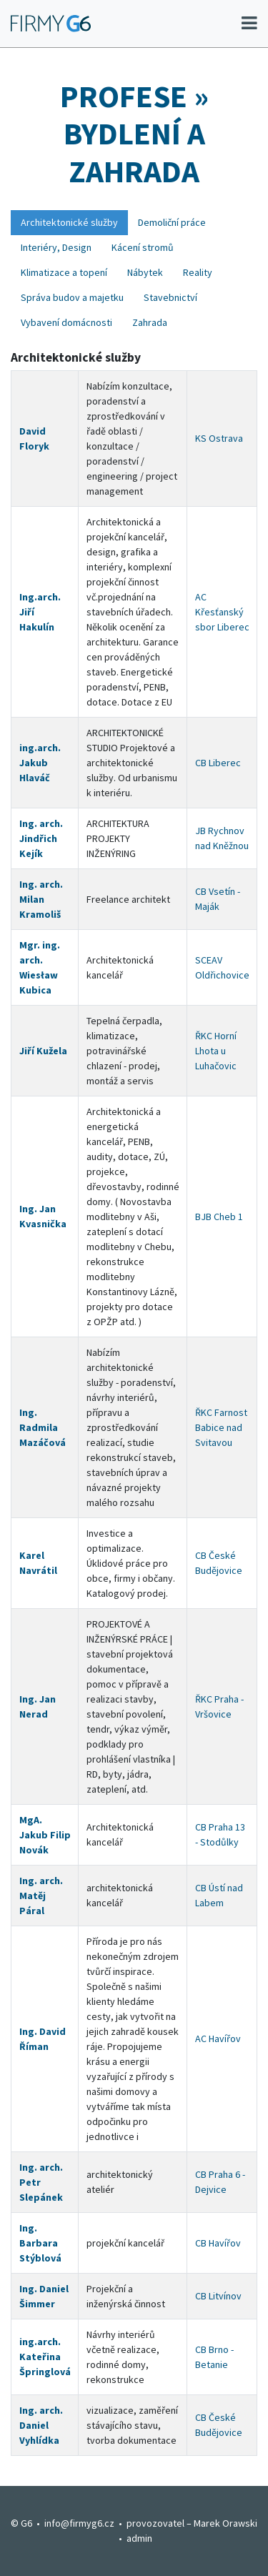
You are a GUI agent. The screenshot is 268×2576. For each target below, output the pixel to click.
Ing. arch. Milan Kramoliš (41, 899)
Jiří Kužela (43, 1050)
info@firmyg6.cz (79, 2523)
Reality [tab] (197, 272)
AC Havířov (218, 2038)
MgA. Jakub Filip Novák (45, 1834)
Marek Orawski (225, 2523)
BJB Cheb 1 (219, 1216)
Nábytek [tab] (145, 272)
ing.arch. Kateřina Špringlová (45, 2356)
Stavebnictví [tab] (170, 297)
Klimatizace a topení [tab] (64, 272)
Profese (123, 96)
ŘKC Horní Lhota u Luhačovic (216, 1050)
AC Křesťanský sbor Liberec (222, 611)
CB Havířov (218, 2242)
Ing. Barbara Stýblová (40, 2242)
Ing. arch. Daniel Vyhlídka (41, 2425)
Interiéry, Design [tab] (56, 247)
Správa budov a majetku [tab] (72, 297)
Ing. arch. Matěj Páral (41, 1895)
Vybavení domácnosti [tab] (66, 322)
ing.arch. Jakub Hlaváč (40, 762)
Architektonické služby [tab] (69, 222)
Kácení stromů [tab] (142, 247)
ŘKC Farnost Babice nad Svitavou (221, 1427)
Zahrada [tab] (149, 322)
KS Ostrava (219, 438)
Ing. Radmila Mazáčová (42, 1427)
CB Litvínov (218, 2295)
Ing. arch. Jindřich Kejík (41, 838)
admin (139, 2538)
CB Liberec (218, 762)
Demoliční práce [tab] (172, 222)
